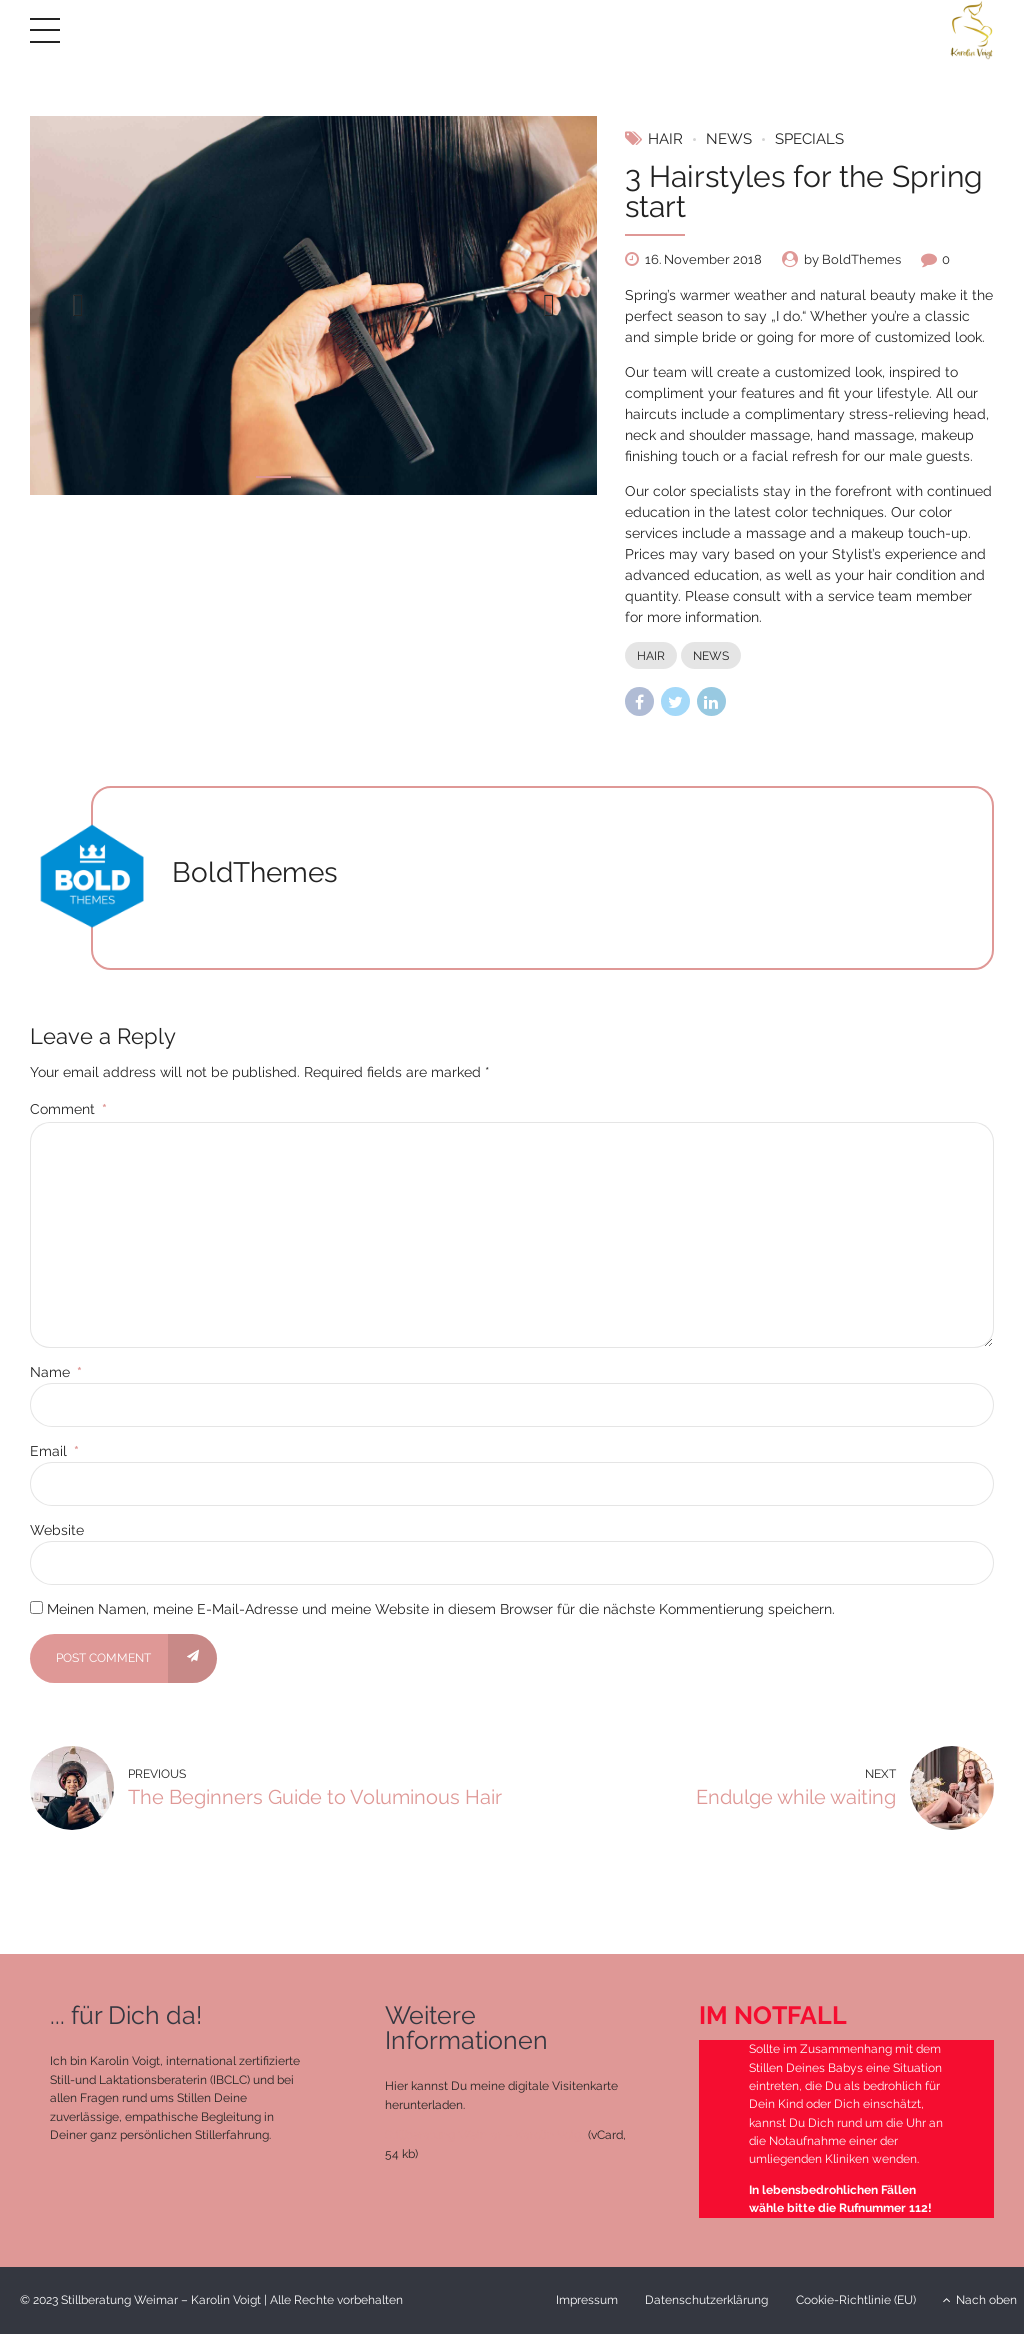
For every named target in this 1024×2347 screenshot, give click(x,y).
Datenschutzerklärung (706, 2300)
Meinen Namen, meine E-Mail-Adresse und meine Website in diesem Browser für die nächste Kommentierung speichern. (441, 1609)
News (729, 139)
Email (54, 1451)
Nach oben (980, 2300)
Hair (665, 139)
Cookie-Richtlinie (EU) (856, 2300)
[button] (78, 305)
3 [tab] (353, 477)
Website (57, 1530)
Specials (809, 139)
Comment (68, 1109)
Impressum (587, 2300)
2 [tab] (313, 477)
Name (56, 1372)
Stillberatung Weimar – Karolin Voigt (485, 2135)
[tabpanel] (314, 305)
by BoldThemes (852, 259)
